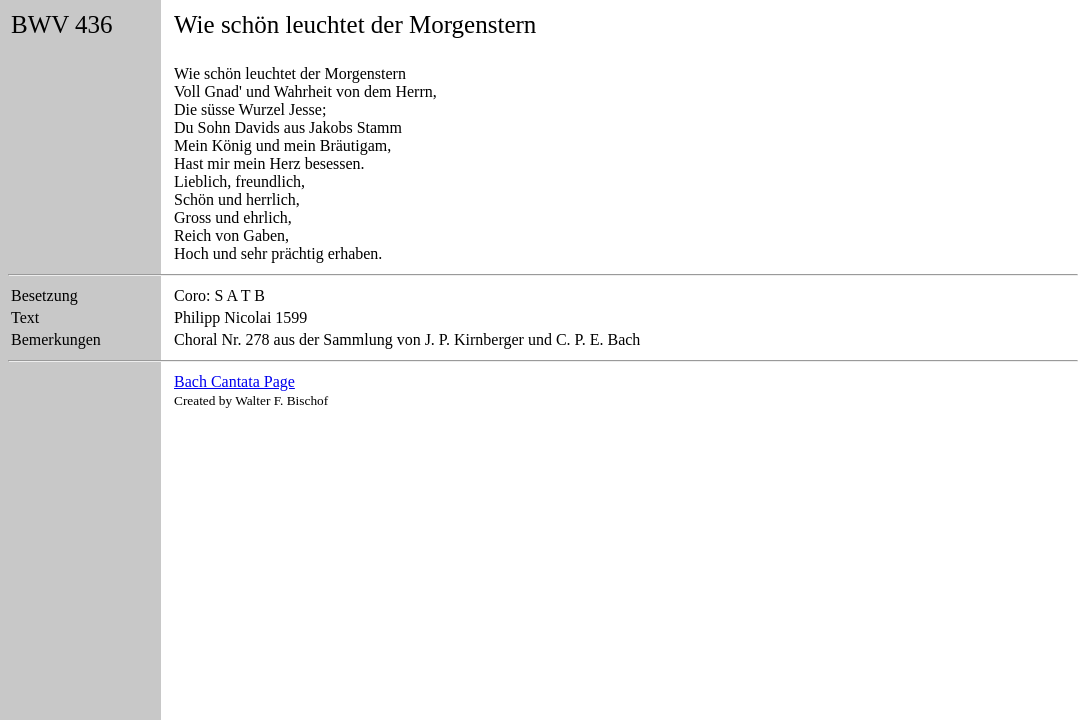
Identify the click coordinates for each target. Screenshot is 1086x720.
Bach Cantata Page (234, 381)
